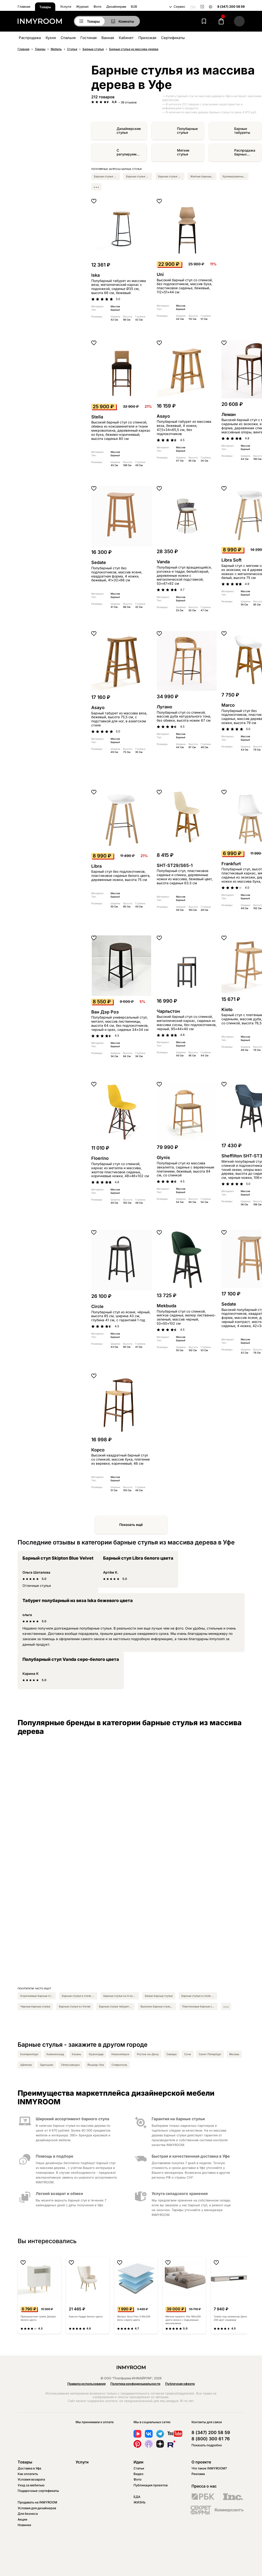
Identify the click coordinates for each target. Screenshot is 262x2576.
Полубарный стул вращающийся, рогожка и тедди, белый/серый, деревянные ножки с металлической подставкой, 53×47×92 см (184, 575)
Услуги (65, 6)
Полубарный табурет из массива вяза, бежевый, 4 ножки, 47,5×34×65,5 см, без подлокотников (184, 428)
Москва (234, 2054)
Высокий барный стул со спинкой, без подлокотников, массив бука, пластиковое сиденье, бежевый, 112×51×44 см (185, 286)
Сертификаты (173, 37)
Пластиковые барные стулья (200, 2006)
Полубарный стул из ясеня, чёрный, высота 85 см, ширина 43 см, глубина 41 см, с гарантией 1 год (120, 1316)
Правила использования (86, 2384)
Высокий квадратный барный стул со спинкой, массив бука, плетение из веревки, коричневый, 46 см (120, 1459)
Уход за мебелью (31, 2485)
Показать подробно (206, 2445)
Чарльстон (168, 1011)
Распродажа (30, 37)
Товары (45, 7)
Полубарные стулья (187, 131)
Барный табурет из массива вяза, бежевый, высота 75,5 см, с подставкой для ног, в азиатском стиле (119, 719)
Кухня (51, 37)
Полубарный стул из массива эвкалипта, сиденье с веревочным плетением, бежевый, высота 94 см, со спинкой (185, 1169)
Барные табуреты (242, 131)
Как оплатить (28, 2474)
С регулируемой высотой (128, 152)
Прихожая (147, 37)
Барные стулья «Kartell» (171, 176)
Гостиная (88, 37)
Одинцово (46, 2064)
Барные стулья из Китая (74, 2006)
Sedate (98, 562)
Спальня (68, 37)
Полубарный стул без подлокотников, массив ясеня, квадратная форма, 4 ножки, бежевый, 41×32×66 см (116, 574)
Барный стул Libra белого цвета (138, 1558)
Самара (171, 2054)
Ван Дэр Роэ (105, 1011)
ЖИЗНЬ (140, 2502)
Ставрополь (119, 2064)
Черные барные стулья (35, 2006)
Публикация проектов (151, 2485)
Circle (97, 1306)
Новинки (24, 2525)
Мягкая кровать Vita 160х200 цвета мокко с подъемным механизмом (183, 2320)
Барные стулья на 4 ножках (121, 1996)
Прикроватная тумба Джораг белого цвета (38, 2318)
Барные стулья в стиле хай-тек (199, 1996)
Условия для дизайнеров (37, 2508)
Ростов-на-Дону (148, 2054)
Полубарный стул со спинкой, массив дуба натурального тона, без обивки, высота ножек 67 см (184, 717)
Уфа (193, 6)
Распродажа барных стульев (244, 152)
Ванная (107, 37)
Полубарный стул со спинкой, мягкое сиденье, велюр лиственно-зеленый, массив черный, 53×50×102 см (186, 1317)
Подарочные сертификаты (38, 2491)
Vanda (163, 561)
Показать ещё (131, 1525)
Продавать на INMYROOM (37, 2502)
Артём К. (110, 1572)
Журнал (82, 6)
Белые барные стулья (159, 1996)
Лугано (164, 706)
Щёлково (26, 2064)
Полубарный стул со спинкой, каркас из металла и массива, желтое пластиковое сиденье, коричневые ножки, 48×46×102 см (120, 1170)
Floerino (100, 1158)
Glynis (163, 1157)
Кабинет (126, 37)
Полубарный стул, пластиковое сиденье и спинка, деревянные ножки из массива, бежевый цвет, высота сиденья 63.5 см (185, 877)
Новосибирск (120, 2054)
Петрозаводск (70, 2064)
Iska (95, 275)
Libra (96, 866)
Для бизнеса (28, 2514)
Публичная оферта (180, 2384)
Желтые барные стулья (203, 176)
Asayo (163, 416)
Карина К (30, 1673)
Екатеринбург (29, 2054)
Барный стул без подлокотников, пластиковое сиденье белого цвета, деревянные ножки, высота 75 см (120, 876)
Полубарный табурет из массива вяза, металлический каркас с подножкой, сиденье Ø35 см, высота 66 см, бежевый (118, 287)
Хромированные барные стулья (235, 176)
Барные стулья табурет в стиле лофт (117, 2006)
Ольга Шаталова (36, 1572)
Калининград (55, 2054)
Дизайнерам (116, 6)
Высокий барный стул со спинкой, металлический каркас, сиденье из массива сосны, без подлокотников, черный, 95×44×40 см (187, 1023)
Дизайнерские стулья (129, 131)
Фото (97, 6)
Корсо (98, 1449)
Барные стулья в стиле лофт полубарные (139, 176)
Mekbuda (166, 1305)
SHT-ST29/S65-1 (175, 865)
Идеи (138, 2462)
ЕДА (137, 2497)
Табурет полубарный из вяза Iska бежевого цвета (77, 1600)
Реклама (198, 2474)
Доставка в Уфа (29, 2468)
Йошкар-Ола (95, 2064)
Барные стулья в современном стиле (107, 176)
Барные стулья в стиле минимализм (79, 1996)
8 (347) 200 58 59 (231, 6)
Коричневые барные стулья (38, 1996)
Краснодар (96, 2054)
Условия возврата (31, 2479)
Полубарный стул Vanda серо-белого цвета (70, 1659)
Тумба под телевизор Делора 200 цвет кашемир (232, 2318)
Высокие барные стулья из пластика (158, 2006)
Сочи (187, 2054)
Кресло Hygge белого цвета (86, 2316)
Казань (76, 2054)
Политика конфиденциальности (135, 2384)
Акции (22, 2519)
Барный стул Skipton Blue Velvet (57, 1558)
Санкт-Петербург (210, 2054)
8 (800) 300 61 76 (210, 2438)
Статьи (139, 2468)
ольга (27, 1615)
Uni (160, 274)
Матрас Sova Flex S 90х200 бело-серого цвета (133, 2318)
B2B (134, 6)
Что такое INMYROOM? (209, 2468)
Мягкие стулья (183, 152)
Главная (24, 6)
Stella (97, 416)
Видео (138, 2474)
